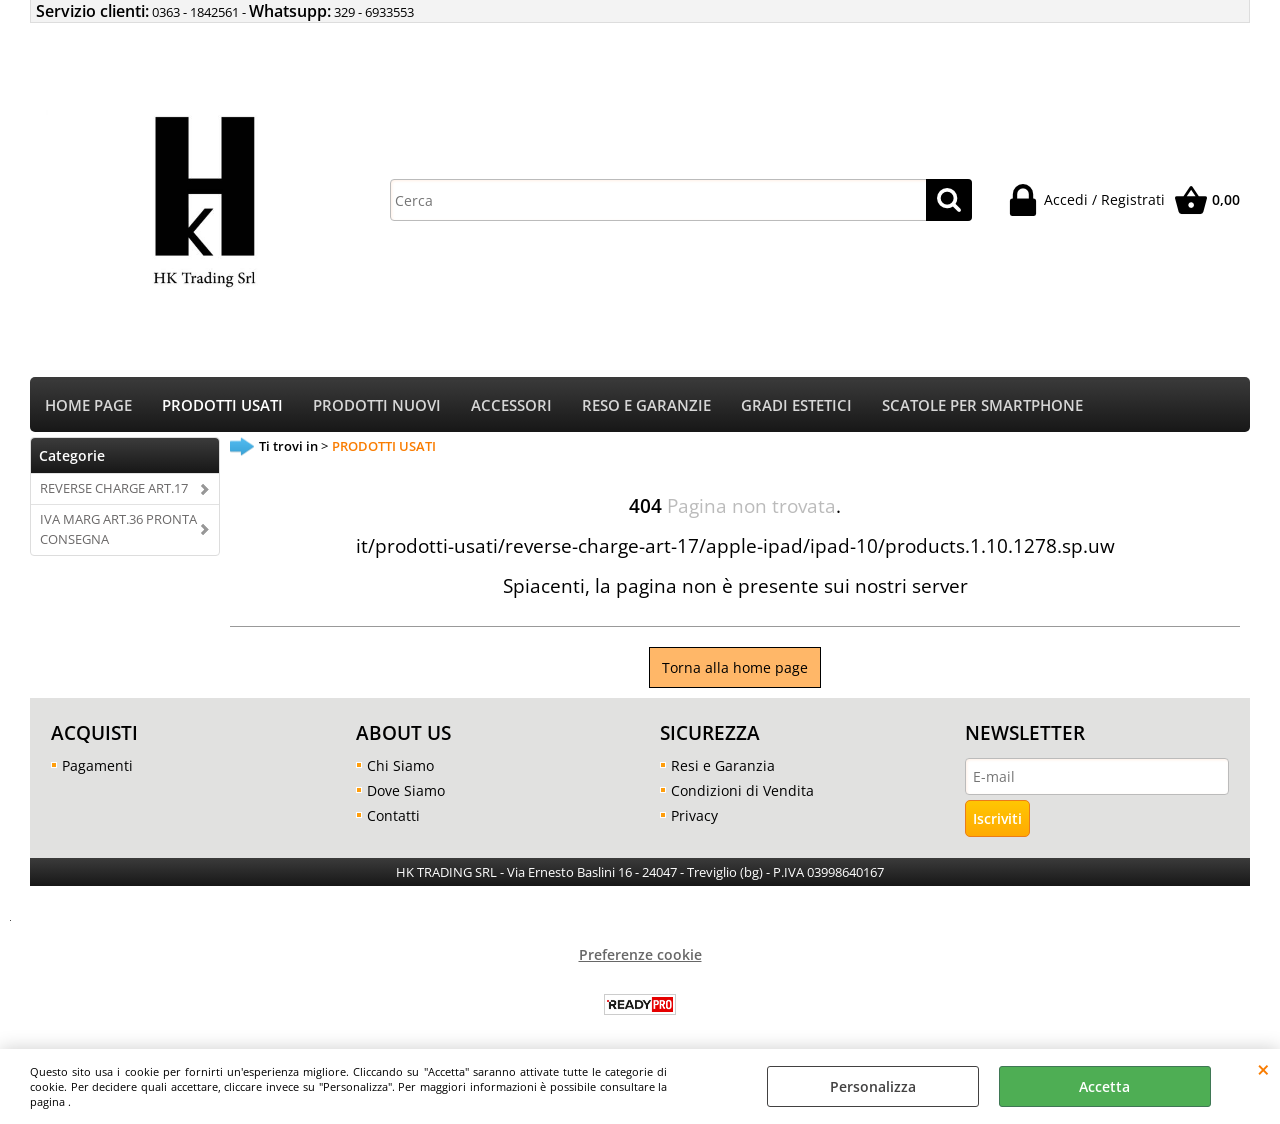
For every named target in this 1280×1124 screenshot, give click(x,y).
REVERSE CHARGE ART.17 (114, 488)
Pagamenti (97, 765)
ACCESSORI (511, 405)
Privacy (694, 815)
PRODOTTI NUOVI (377, 405)
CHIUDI (1263, 1069)
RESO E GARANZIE (646, 405)
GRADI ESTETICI (796, 405)
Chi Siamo (400, 765)
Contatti (393, 815)
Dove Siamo (406, 790)
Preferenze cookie (640, 954)
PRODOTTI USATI (222, 405)
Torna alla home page (735, 667)
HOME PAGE (88, 405)
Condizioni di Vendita (742, 790)
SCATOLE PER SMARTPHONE (982, 405)
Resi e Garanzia (723, 765)
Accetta (1104, 1086)
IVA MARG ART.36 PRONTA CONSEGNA (118, 529)
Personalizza (873, 1086)
